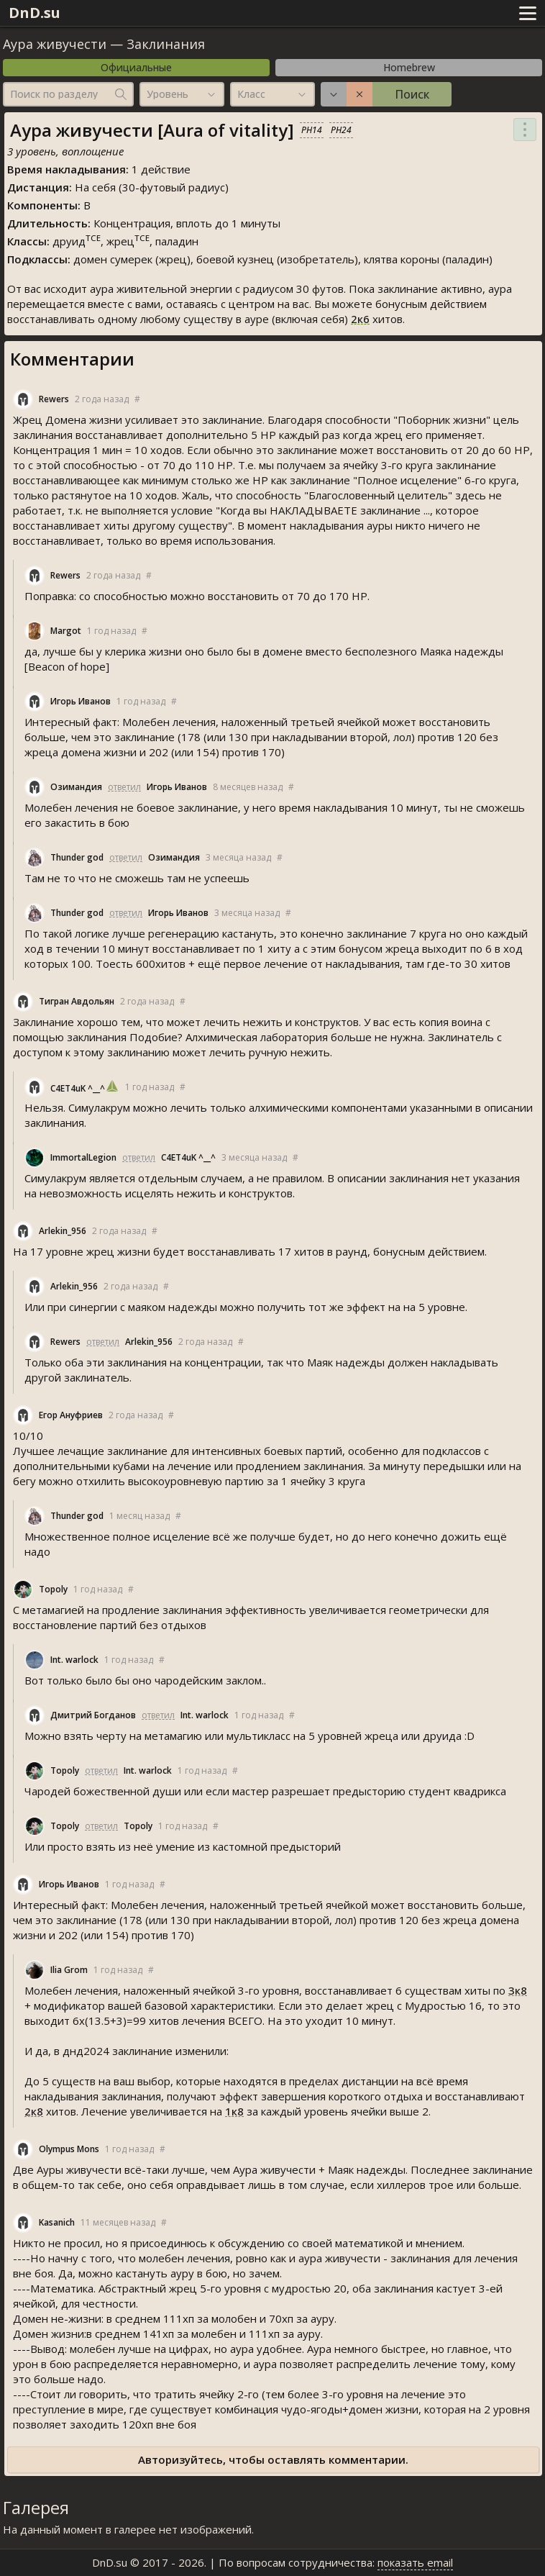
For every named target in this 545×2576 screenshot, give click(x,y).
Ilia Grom (69, 1970)
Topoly (53, 1589)
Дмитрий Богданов (93, 1715)
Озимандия (76, 787)
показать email (415, 2562)
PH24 (341, 130)
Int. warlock (74, 1660)
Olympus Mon (69, 2149)
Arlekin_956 (62, 1231)
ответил (124, 787)
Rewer (54, 399)
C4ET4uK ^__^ (77, 1088)
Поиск (412, 94)
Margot (65, 631)
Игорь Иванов (80, 701)
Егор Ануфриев (71, 1415)
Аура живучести (54, 44)
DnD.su (34, 12)
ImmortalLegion (83, 1157)
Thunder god (77, 857)
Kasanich (57, 2222)
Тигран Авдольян (76, 1001)
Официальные (136, 67)
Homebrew (409, 67)
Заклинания (166, 44)
